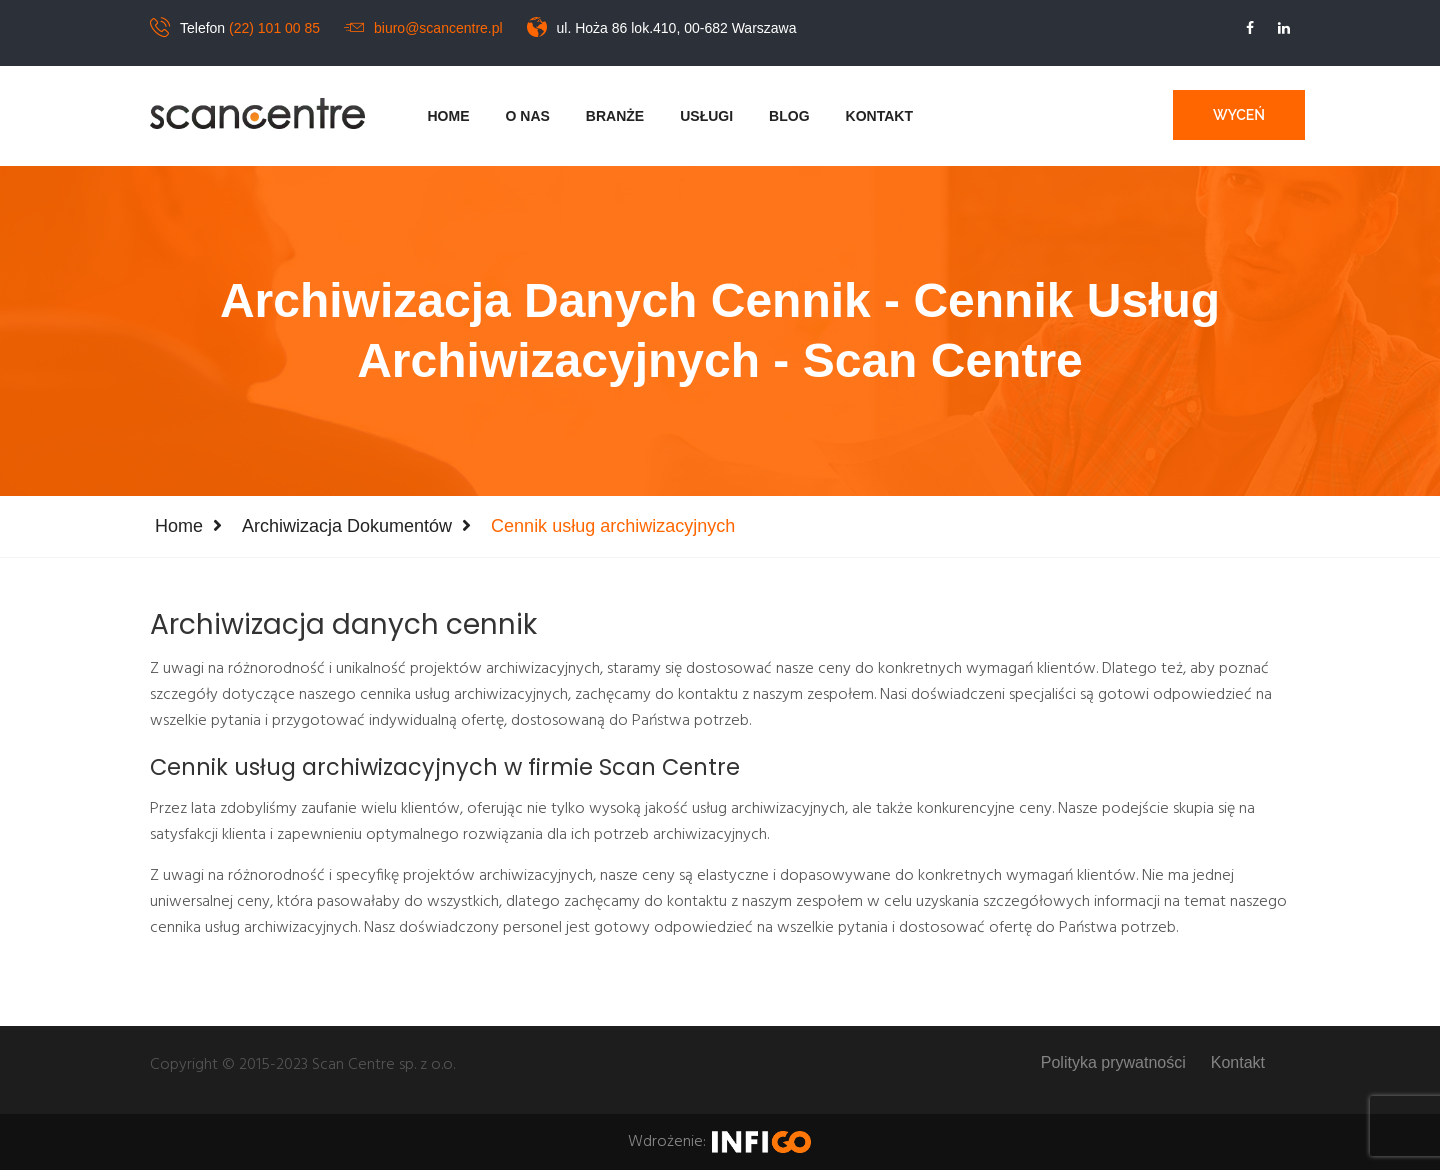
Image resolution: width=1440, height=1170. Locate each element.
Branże (615, 116)
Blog (789, 116)
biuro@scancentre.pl (438, 28)
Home (449, 116)
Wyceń (1239, 115)
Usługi (706, 116)
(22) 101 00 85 (274, 28)
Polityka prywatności (1113, 1062)
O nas (528, 116)
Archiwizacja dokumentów (347, 526)
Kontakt (879, 116)
